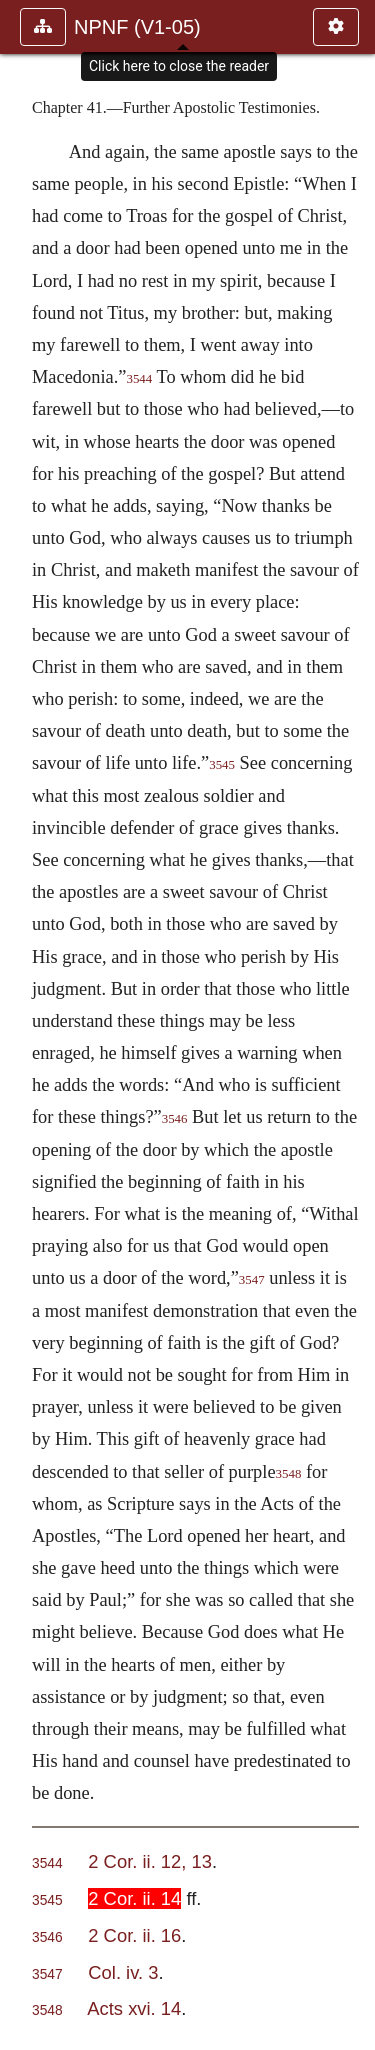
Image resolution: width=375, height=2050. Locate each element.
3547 (252, 1280)
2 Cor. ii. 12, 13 (150, 1861)
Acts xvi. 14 (134, 2008)
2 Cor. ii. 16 (134, 1935)
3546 (175, 1119)
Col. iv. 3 (123, 1972)
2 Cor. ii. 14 (134, 1898)
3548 (289, 1474)
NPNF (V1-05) (137, 27)
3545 (222, 765)
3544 (139, 379)
